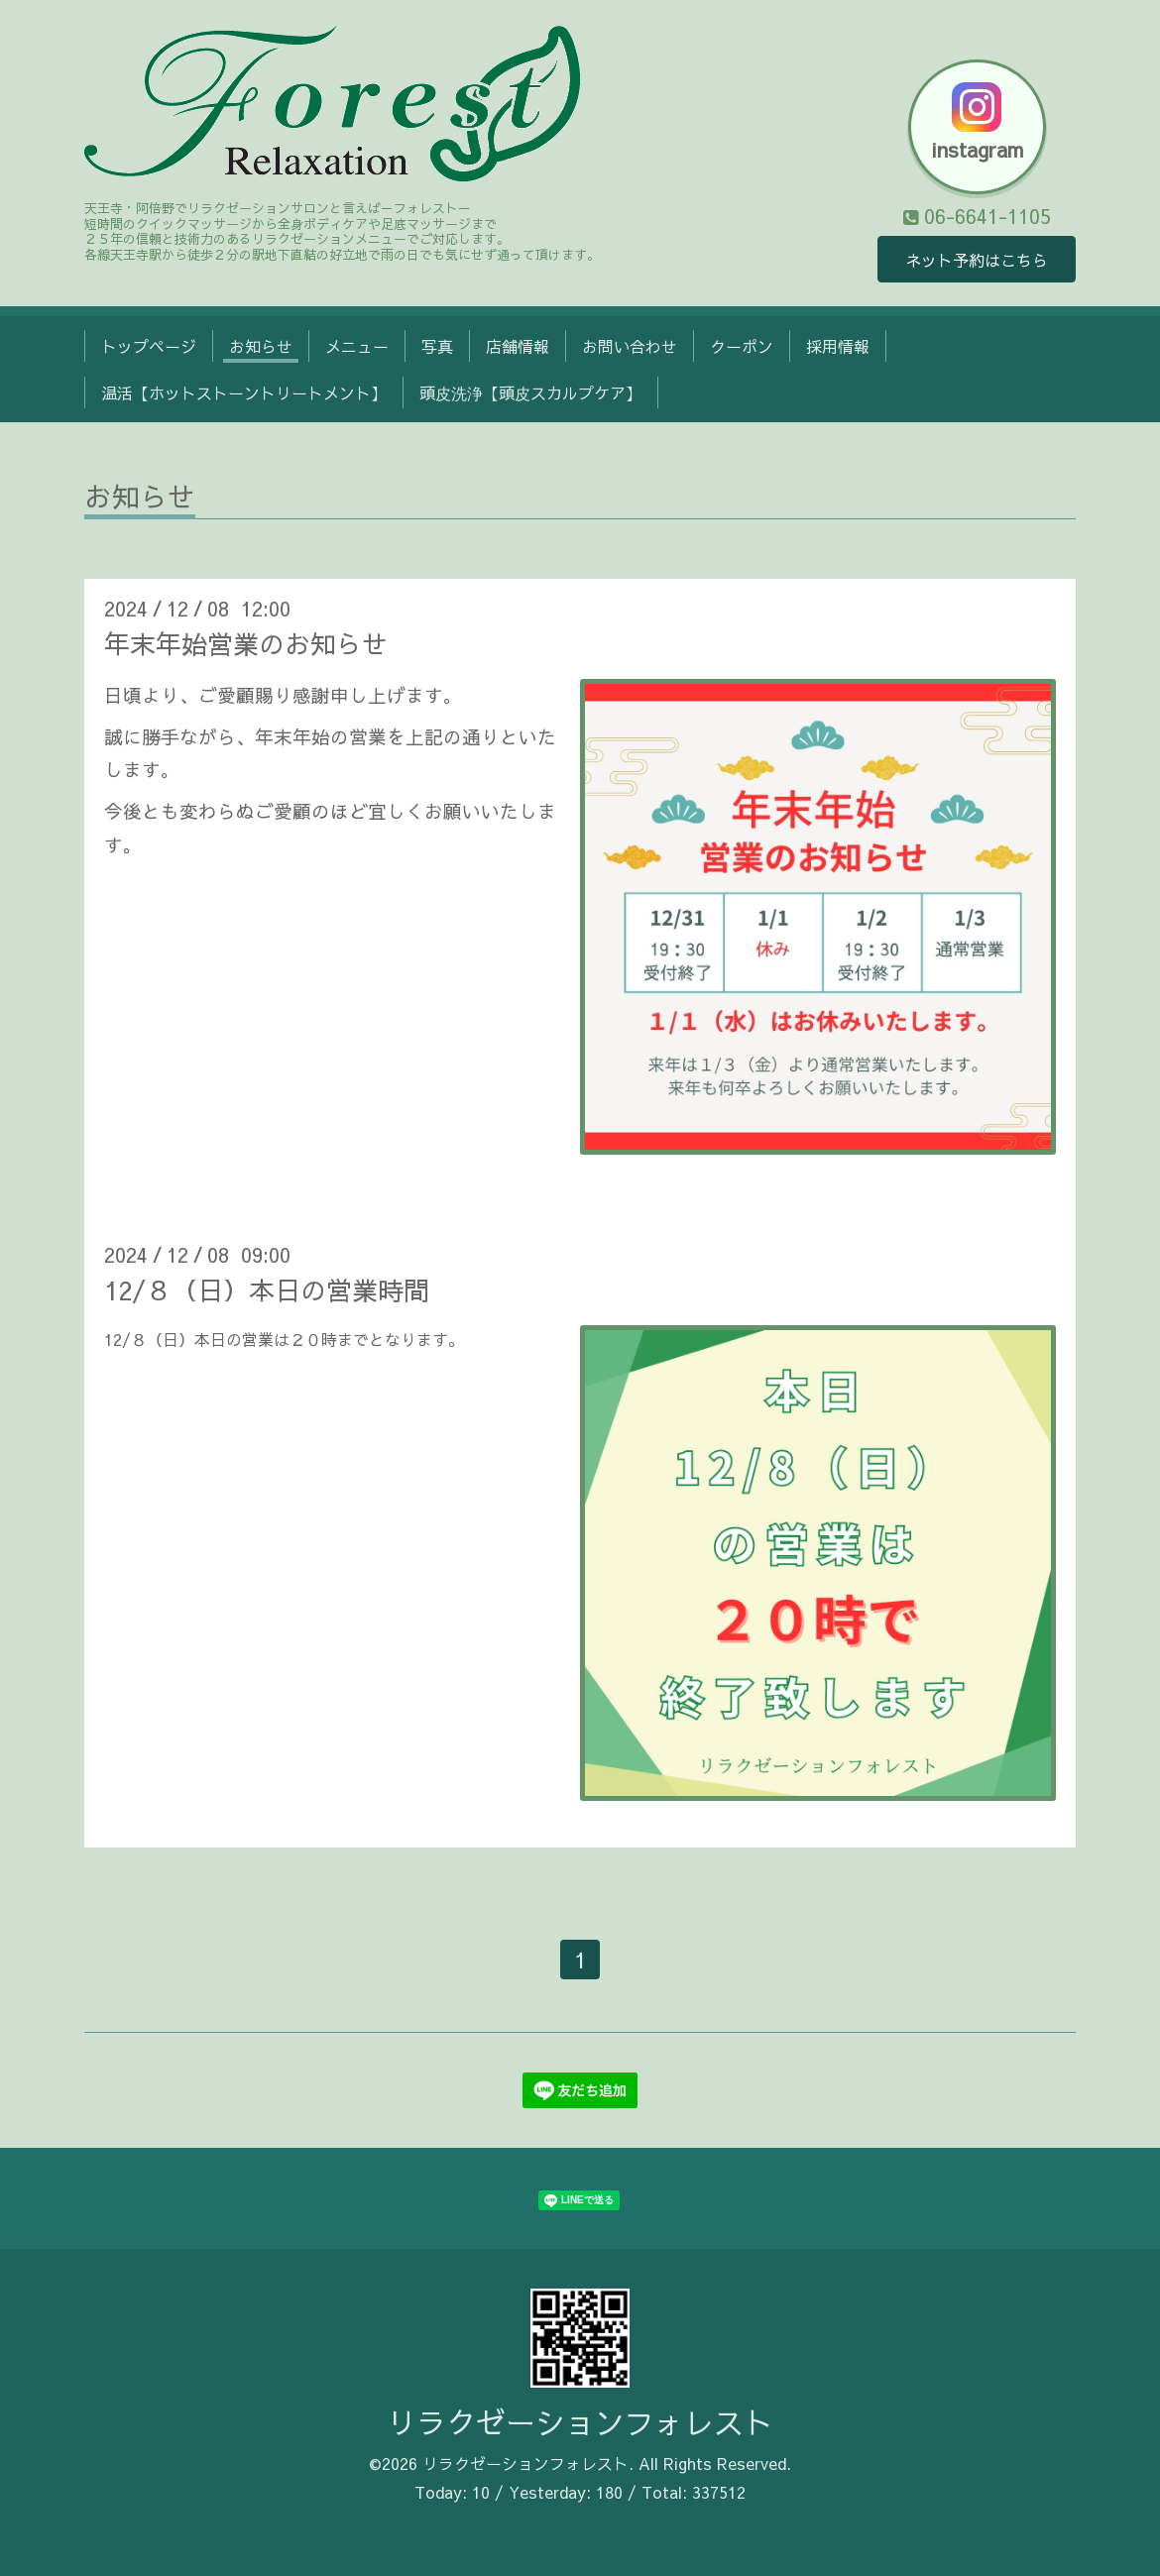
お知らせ (260, 346)
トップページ (148, 346)
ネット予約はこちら (976, 260)
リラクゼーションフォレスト (580, 2422)
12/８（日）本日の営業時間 (266, 1289)
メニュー (357, 346)
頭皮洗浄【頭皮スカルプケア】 (530, 392)
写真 (437, 346)
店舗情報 (517, 346)
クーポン (741, 346)
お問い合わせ (629, 346)
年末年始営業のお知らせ (246, 643)
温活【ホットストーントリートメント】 (244, 392)
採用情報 (838, 346)
